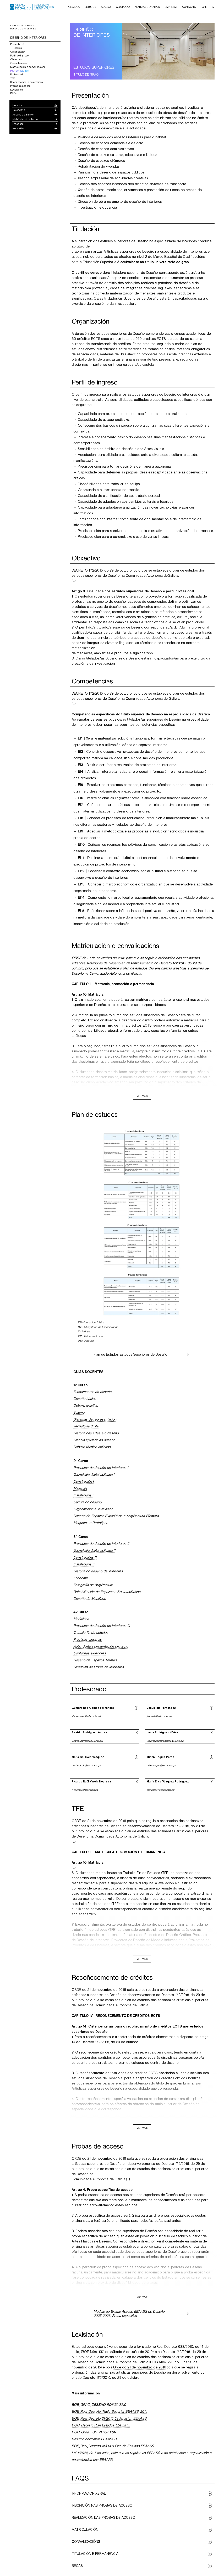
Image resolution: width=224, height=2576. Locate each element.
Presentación (17, 44)
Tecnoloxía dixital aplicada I (93, 1475)
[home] (31, 7)
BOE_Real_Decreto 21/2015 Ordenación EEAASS (109, 2418)
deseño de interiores (23, 29)
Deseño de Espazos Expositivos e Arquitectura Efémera (116, 1516)
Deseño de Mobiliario (89, 1599)
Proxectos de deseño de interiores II (101, 1544)
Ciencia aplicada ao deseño (94, 1440)
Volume (78, 1412)
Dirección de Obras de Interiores (98, 1667)
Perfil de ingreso (19, 55)
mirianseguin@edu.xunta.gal (161, 1765)
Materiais (80, 1488)
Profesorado (17, 74)
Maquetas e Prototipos (90, 1523)
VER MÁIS (142, 1096)
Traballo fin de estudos (90, 1633)
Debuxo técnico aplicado (92, 1447)
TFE (12, 78)
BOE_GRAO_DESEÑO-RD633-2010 (99, 2405)
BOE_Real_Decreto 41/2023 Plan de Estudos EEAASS (113, 2446)
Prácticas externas (87, 1639)
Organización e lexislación (93, 1509)
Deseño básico (84, 1399)
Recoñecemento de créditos (26, 82)
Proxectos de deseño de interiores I (100, 1468)
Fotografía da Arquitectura (93, 1585)
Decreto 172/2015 (176, 2352)
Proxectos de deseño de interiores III (101, 1626)
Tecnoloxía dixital (86, 1426)
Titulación (16, 48)
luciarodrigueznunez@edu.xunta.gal (165, 1740)
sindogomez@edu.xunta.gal (86, 1716)
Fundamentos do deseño (92, 1392)
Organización (17, 52)
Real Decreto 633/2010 (174, 2347)
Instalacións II (83, 1564)
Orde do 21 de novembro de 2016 (139, 2367)
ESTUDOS (15, 25)
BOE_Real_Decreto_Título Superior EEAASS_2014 (109, 2412)
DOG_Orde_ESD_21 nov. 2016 (94, 2432)
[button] (74, 7)
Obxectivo (16, 59)
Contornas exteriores (89, 1653)
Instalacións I (83, 1495)
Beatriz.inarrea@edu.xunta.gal (87, 1740)
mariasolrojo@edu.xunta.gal (86, 1765)
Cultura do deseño (87, 1502)
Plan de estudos (19, 71)
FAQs (13, 93)
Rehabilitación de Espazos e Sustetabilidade (107, 1592)
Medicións (81, 1619)
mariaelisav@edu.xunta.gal (160, 1789)
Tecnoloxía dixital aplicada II (94, 1551)
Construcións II (84, 1557)
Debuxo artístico (85, 1406)
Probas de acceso (20, 86)
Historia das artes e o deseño (96, 1433)
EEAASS (28, 25)
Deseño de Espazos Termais (95, 1660)
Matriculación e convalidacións (27, 67)
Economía (80, 1578)
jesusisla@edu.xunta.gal (159, 1716)
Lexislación (16, 89)
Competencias (18, 63)
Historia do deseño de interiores (98, 1571)
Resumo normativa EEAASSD (94, 2439)
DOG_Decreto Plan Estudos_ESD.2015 (101, 2425)
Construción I (83, 1482)
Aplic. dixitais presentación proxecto (100, 1646)
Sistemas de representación (94, 1419)
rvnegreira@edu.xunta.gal (85, 1789)
